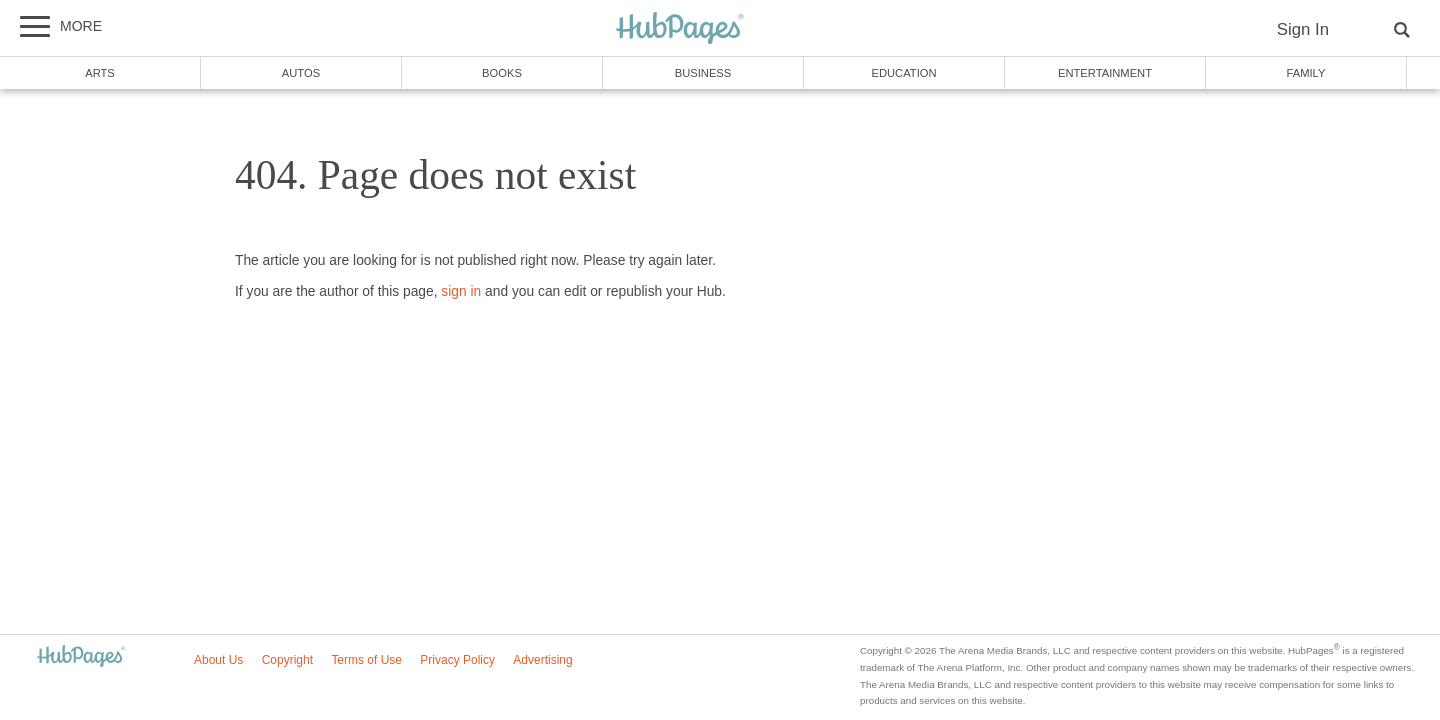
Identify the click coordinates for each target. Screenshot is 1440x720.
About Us (218, 660)
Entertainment (1105, 73)
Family (1306, 73)
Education (903, 73)
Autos (301, 73)
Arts (100, 73)
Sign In (1303, 29)
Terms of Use (366, 660)
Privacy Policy (457, 660)
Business (703, 73)
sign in (461, 291)
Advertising (542, 660)
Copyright (287, 660)
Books (502, 73)
